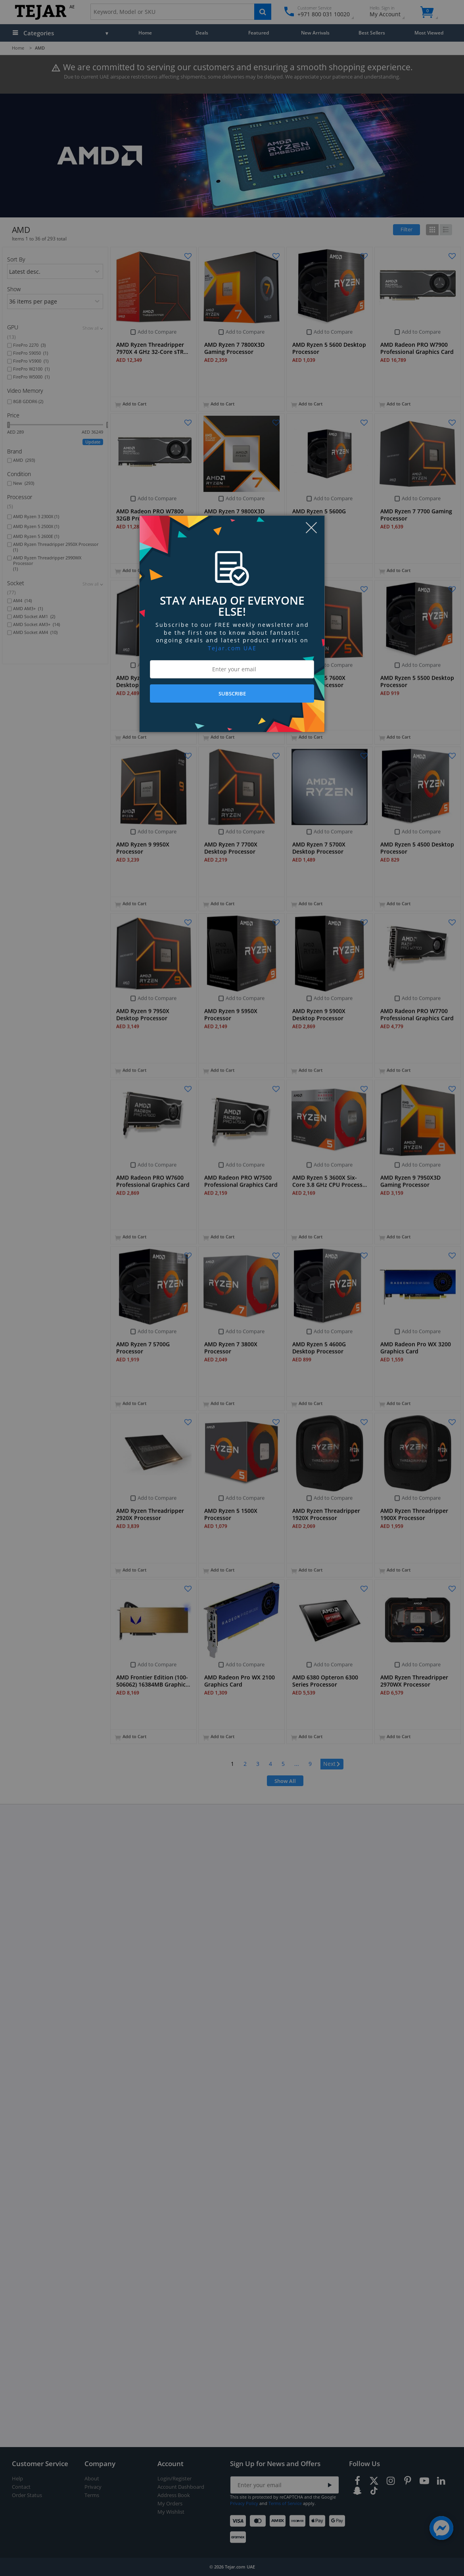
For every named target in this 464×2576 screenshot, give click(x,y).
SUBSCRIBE (232, 693)
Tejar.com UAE (232, 648)
